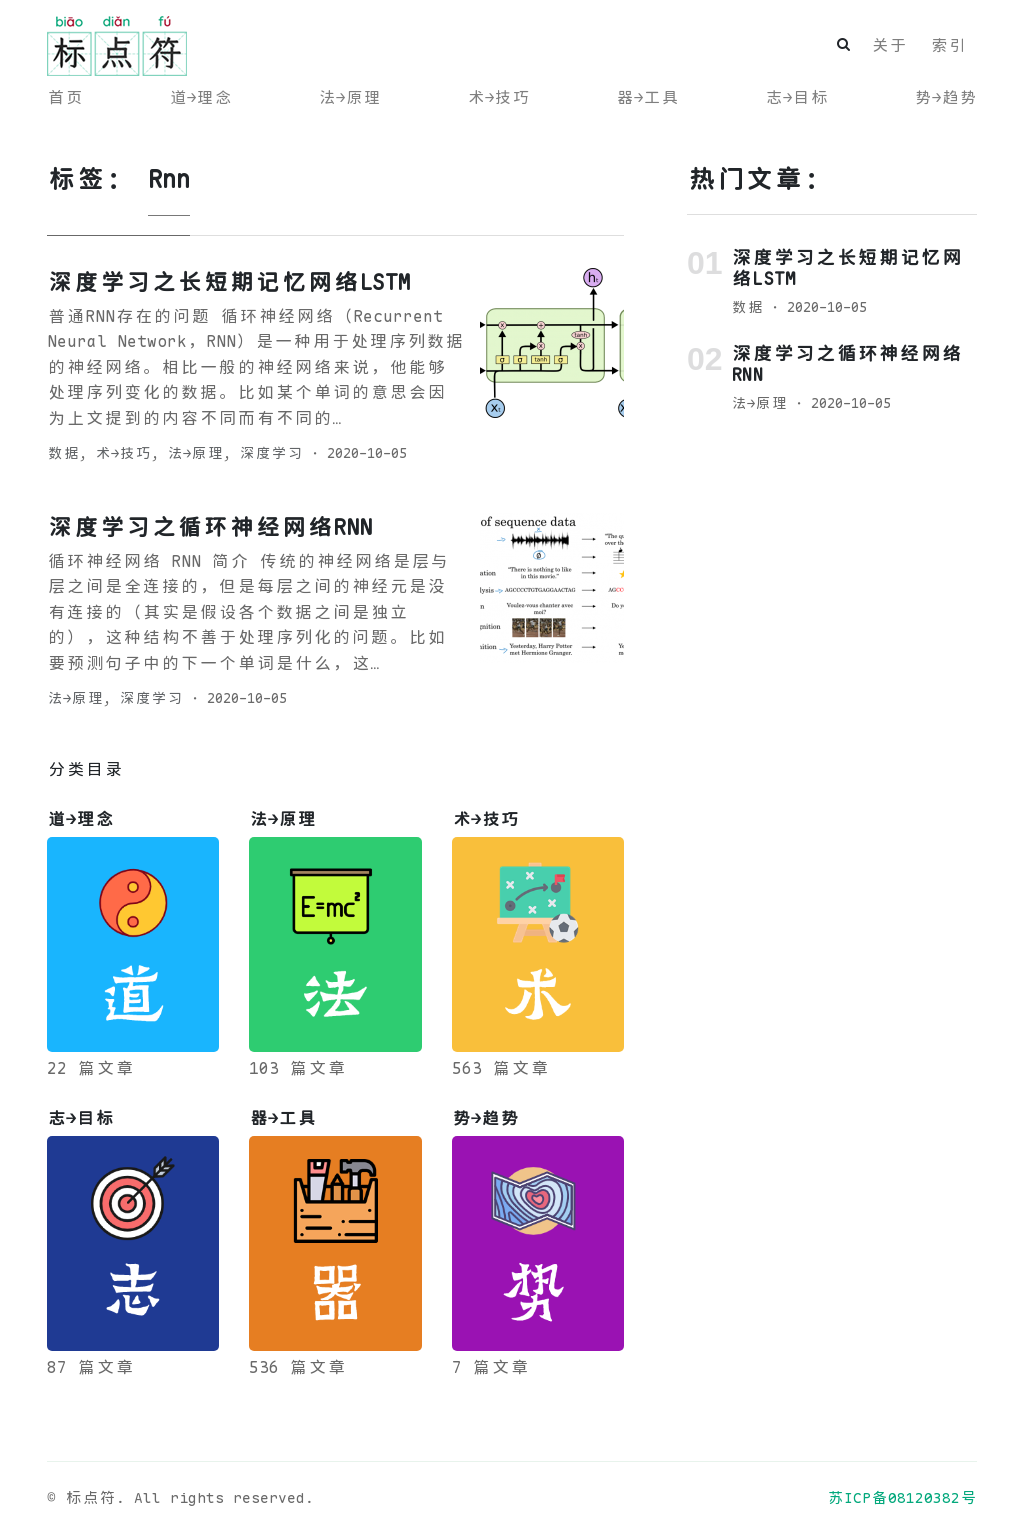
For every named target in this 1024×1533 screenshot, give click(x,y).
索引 (948, 45)
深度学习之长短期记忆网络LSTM (229, 282)
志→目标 (796, 97)
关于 (889, 45)
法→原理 (349, 97)
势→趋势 (945, 97)
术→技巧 (498, 97)
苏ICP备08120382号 (902, 1497)
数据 (63, 453)
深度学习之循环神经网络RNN (209, 527)
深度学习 (271, 453)
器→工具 (647, 97)
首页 (65, 97)
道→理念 (200, 97)
